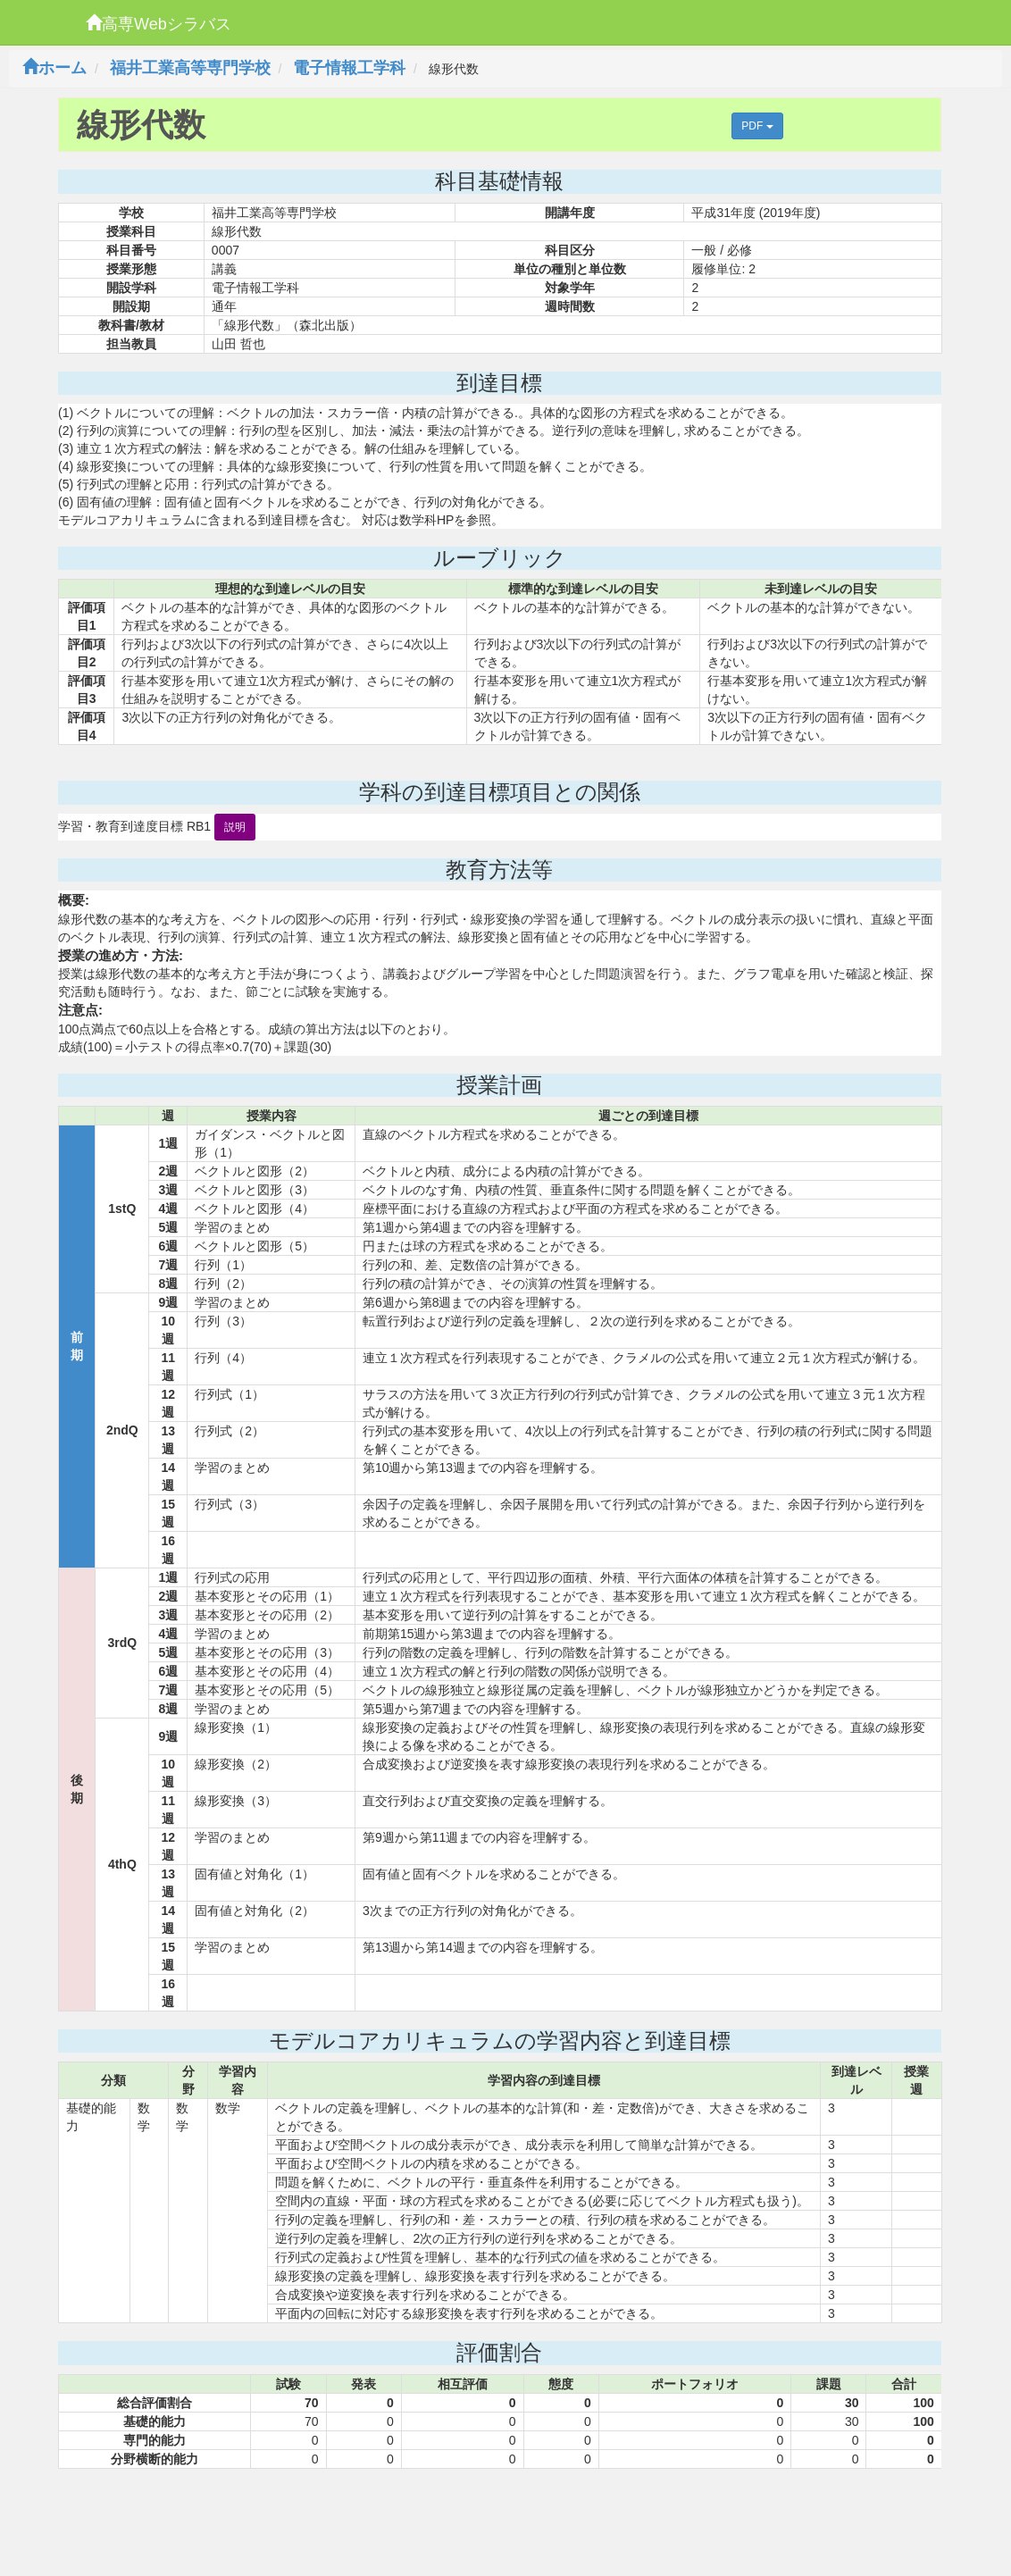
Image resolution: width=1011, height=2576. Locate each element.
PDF (757, 126)
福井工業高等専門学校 (190, 68)
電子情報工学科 (349, 68)
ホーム (54, 68)
